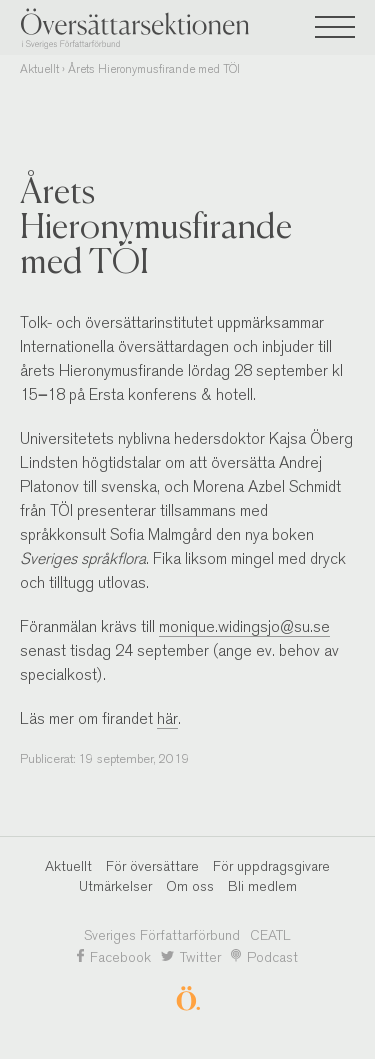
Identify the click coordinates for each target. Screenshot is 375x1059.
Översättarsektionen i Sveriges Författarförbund (170, 28)
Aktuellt (39, 69)
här (167, 718)
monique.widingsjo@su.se (244, 626)
